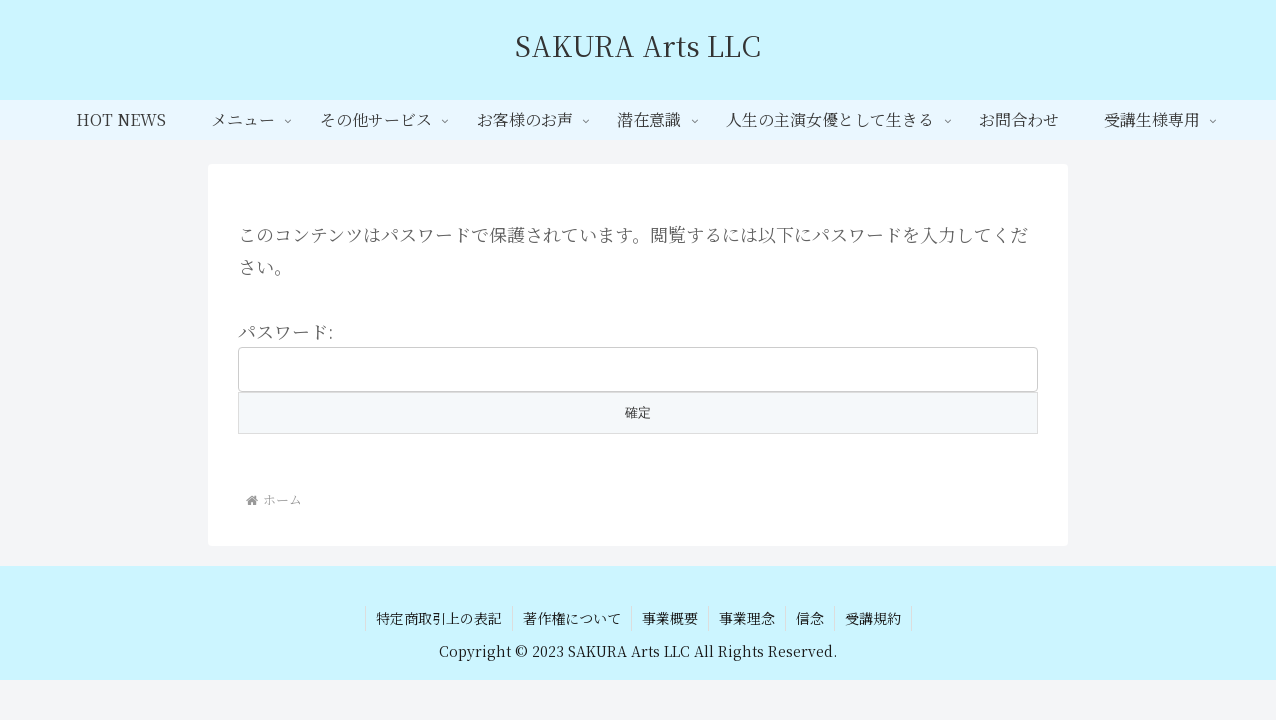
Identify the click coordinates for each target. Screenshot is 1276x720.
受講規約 (873, 618)
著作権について (572, 618)
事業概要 (670, 618)
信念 (810, 618)
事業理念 (747, 618)
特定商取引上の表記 (439, 618)
